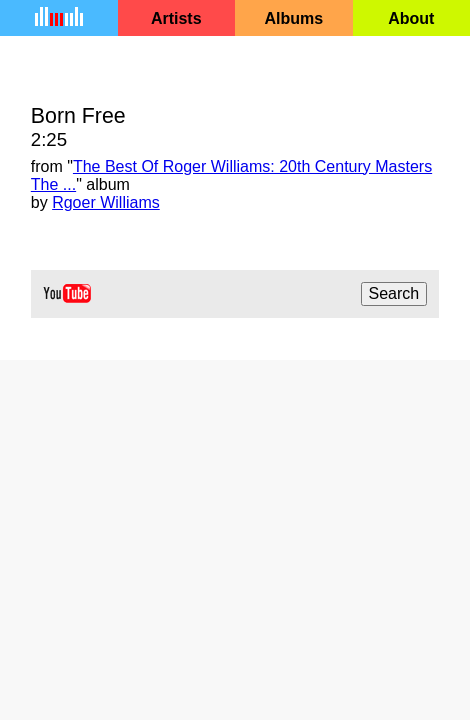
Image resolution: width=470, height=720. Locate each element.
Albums (293, 18)
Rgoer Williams (106, 202)
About (411, 18)
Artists (176, 18)
